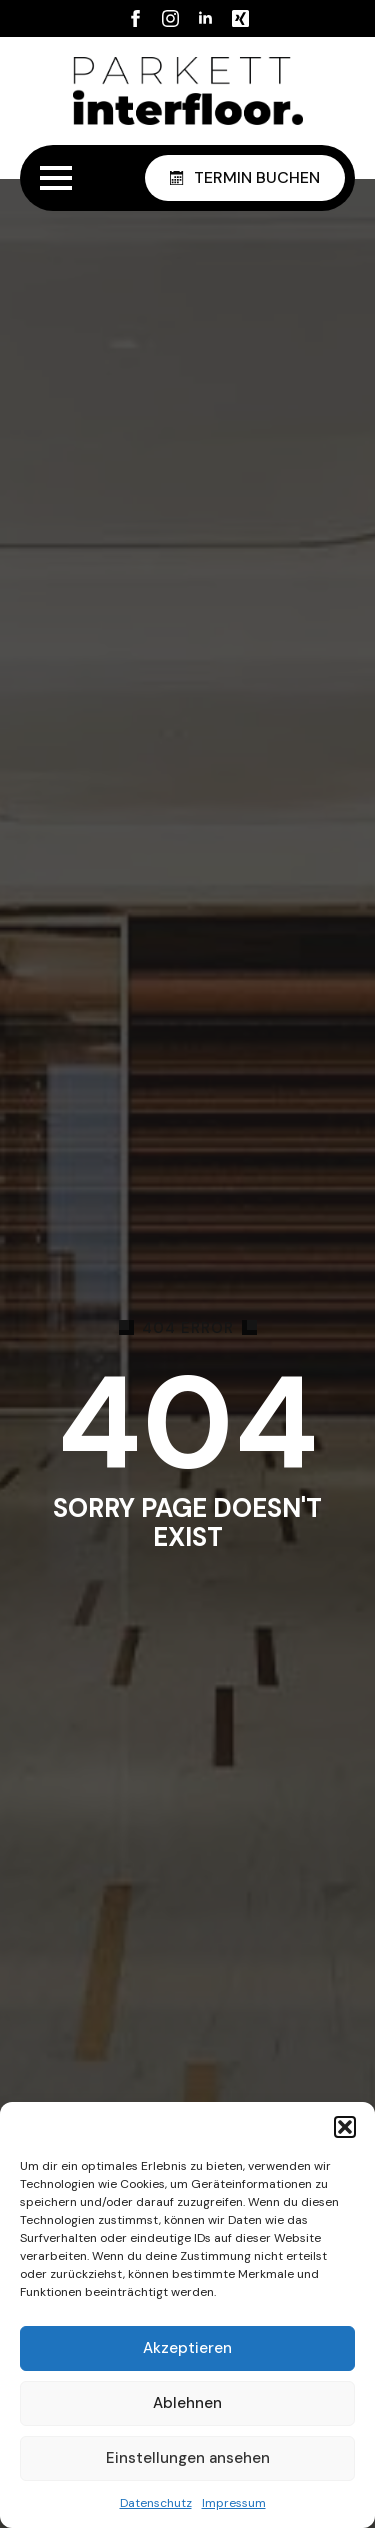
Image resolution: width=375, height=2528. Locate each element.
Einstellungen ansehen (188, 2458)
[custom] (240, 18)
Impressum (234, 2503)
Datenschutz (156, 2503)
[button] (345, 2127)
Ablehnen (187, 2403)
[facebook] (135, 18)
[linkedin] (205, 18)
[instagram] (170, 18)
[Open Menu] (56, 178)
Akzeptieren (187, 2348)
